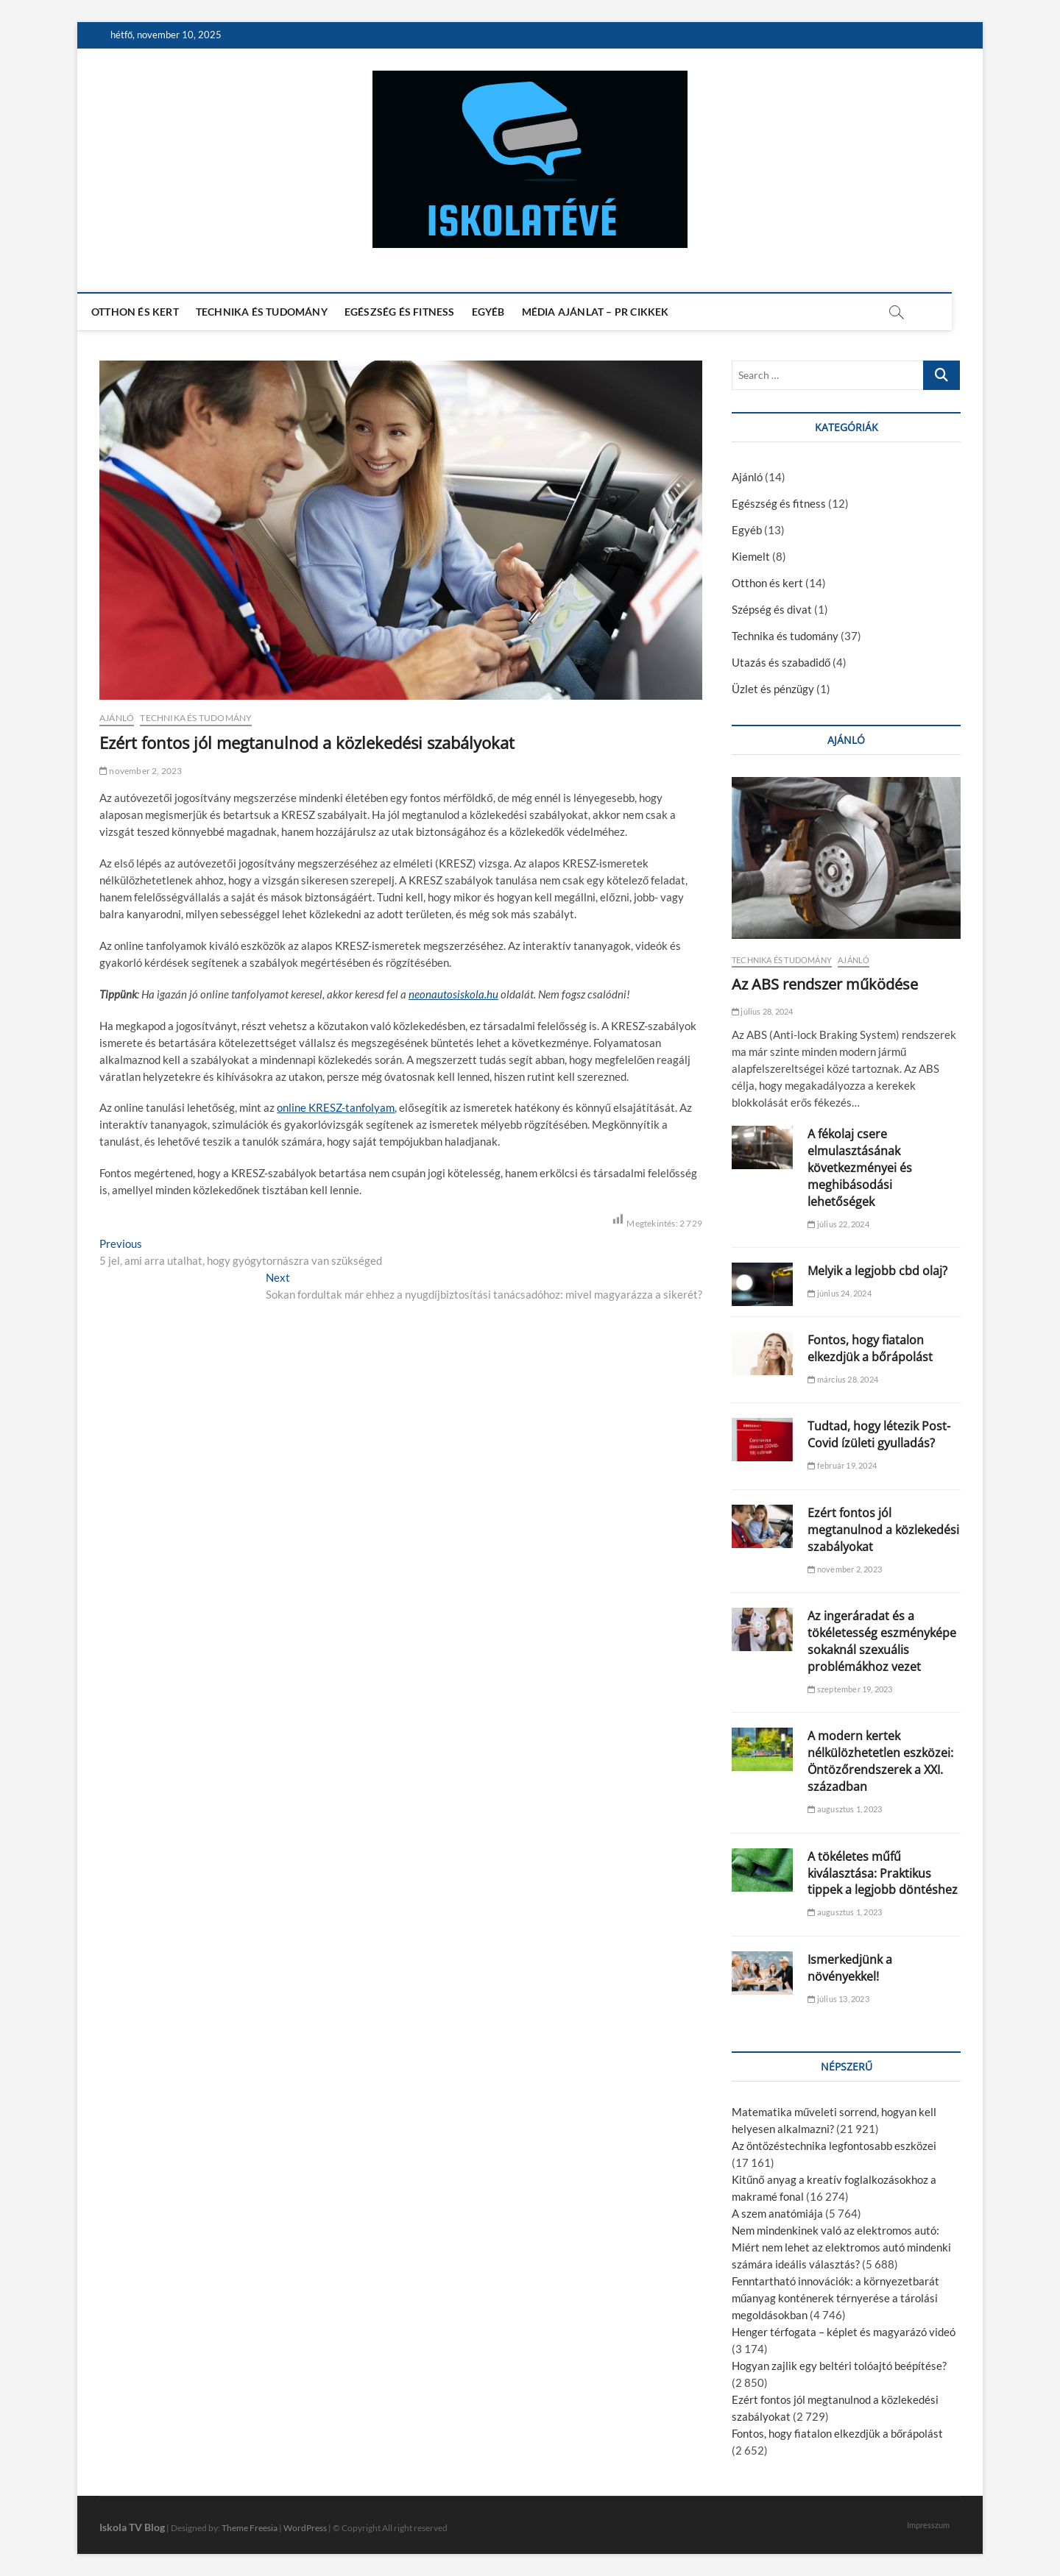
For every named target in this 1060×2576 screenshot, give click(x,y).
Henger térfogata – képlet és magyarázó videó (843, 2331)
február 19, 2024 (842, 1465)
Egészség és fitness (415, 311)
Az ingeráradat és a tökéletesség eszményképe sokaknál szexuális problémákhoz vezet (882, 1641)
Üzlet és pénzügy (773, 688)
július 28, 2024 (762, 1011)
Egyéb (503, 311)
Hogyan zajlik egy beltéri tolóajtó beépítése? (839, 2365)
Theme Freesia (250, 2527)
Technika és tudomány (277, 311)
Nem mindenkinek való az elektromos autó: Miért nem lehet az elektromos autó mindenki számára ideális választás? (841, 2247)
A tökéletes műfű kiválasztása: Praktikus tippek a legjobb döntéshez (883, 1873)
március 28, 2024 (843, 1379)
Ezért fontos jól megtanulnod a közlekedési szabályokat (883, 1530)
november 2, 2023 (141, 770)
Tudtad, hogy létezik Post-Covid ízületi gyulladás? (879, 1434)
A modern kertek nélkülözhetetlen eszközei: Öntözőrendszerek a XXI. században (880, 1761)
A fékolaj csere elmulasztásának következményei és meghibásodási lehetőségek (860, 1168)
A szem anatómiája (777, 2213)
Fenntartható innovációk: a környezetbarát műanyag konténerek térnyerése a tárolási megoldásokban (835, 2297)
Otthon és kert (150, 311)
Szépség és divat (772, 609)
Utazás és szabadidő (781, 662)
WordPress (305, 2527)
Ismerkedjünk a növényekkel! (850, 1967)
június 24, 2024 (839, 1293)
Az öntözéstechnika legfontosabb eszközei (834, 2145)
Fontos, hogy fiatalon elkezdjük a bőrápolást (870, 1348)
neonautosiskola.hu (453, 994)
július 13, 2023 (838, 1999)
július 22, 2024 (838, 1224)
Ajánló (116, 717)
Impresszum (928, 2525)
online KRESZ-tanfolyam (336, 1107)
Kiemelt (751, 556)
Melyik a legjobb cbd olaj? (877, 1271)
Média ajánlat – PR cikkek (611, 311)
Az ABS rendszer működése (825, 984)
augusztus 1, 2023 (845, 1809)
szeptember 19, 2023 (850, 1689)
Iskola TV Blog (132, 2527)
